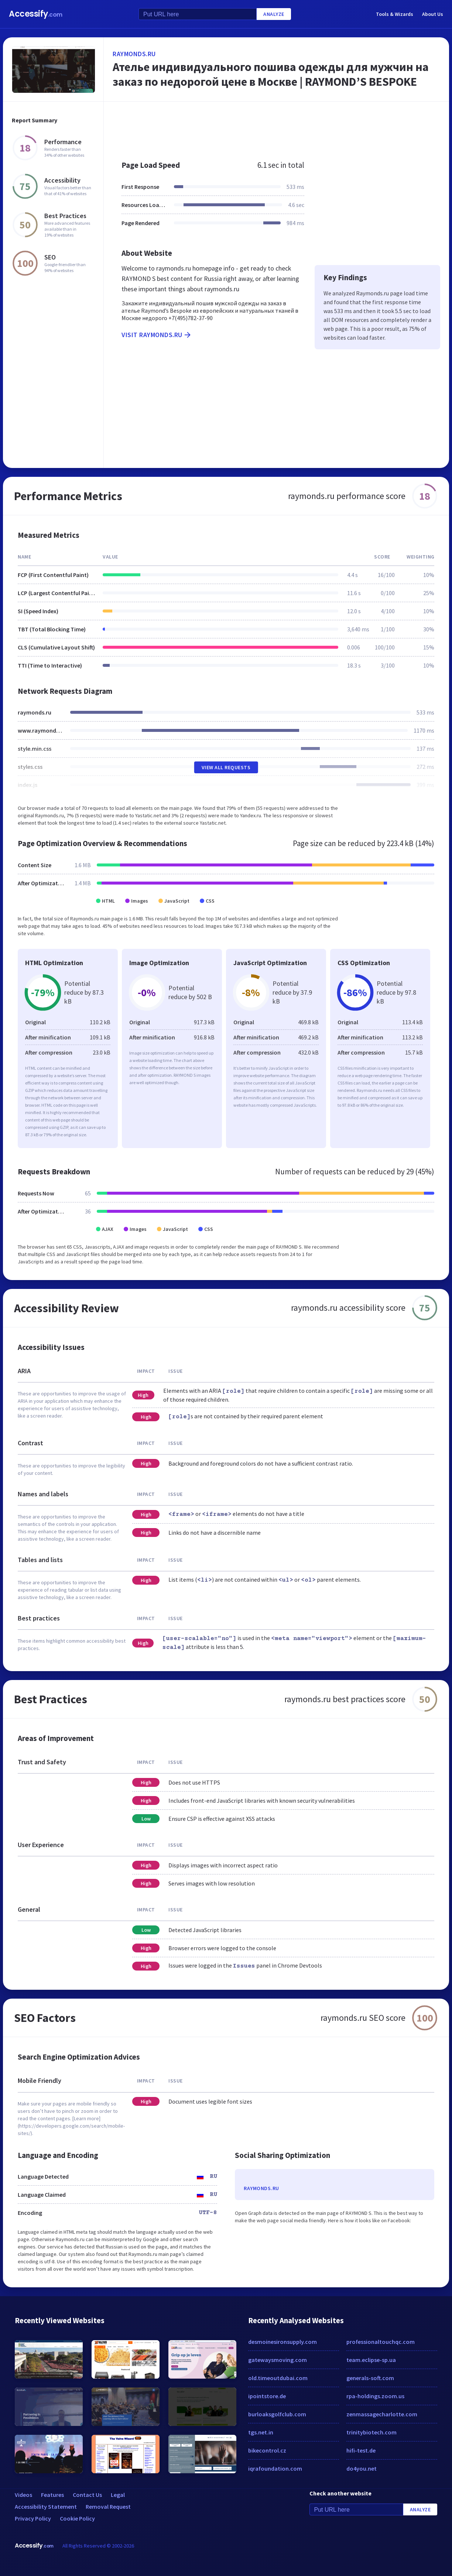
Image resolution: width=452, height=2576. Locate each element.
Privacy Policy (33, 2518)
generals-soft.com (370, 2378)
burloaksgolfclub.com (277, 2414)
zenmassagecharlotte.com (381, 2414)
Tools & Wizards (394, 14)
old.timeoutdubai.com (278, 2378)
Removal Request (108, 2506)
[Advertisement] (276, 127)
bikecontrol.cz (267, 2450)
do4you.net (361, 2468)
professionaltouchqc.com (380, 2341)
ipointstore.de (267, 2396)
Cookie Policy (77, 2518)
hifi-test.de (361, 2450)
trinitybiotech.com (371, 2432)
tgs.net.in (260, 2432)
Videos (23, 2494)
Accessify (35, 14)
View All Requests (226, 767)
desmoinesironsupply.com (282, 2341)
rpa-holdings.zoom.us (375, 2396)
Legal (118, 2494)
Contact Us (87, 2494)
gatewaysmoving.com (277, 2359)
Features (52, 2494)
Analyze (273, 14)
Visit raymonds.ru (156, 334)
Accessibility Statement (46, 2506)
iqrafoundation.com (275, 2468)
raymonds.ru (134, 54)
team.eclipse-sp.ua (371, 2359)
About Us (432, 14)
